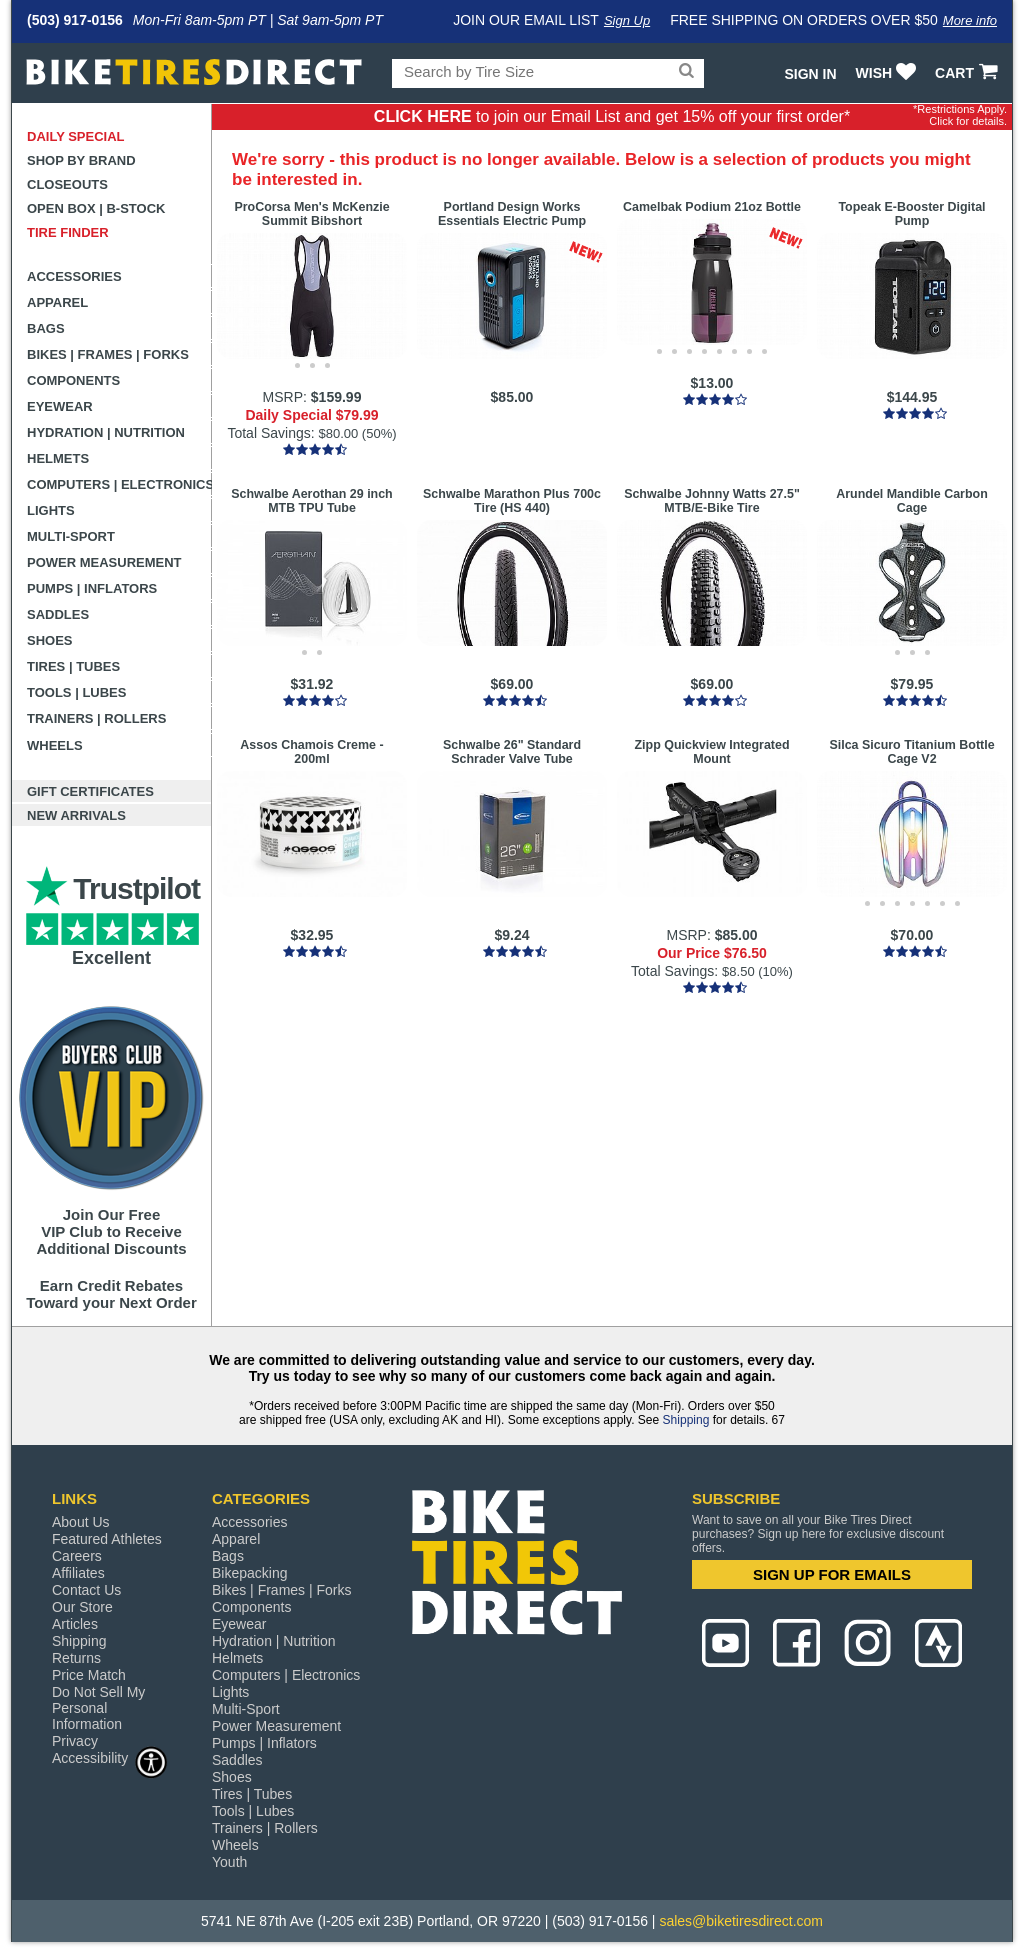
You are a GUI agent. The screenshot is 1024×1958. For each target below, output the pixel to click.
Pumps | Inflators (92, 588)
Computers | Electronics (119, 484)
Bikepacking (250, 1573)
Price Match (89, 1675)
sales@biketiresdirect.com (741, 1921)
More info (970, 20)
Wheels (55, 745)
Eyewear (60, 406)
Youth (229, 1862)
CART (968, 73)
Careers (77, 1556)
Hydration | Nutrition (106, 432)
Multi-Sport (71, 536)
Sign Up (627, 20)
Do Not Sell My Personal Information (98, 1708)
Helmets (58, 458)
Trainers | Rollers (96, 718)
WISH (888, 73)
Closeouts (67, 184)
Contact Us (86, 1590)
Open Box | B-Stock (96, 208)
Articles (75, 1624)
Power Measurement (104, 562)
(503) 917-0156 (75, 20)
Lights (51, 510)
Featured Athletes (107, 1539)
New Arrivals (76, 815)
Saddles (58, 614)
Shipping (686, 1420)
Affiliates (78, 1573)
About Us (81, 1522)
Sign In (810, 74)
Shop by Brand (81, 160)
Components (73, 380)
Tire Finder (68, 232)
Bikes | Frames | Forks (108, 354)
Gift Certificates (90, 791)
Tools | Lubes (76, 692)
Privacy (75, 1741)
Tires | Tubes (73, 666)
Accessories (74, 276)
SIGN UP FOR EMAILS (832, 1574)
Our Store (82, 1607)
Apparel (57, 302)
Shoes (50, 640)
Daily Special (76, 136)
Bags (46, 328)
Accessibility (110, 1757)
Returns (76, 1658)
